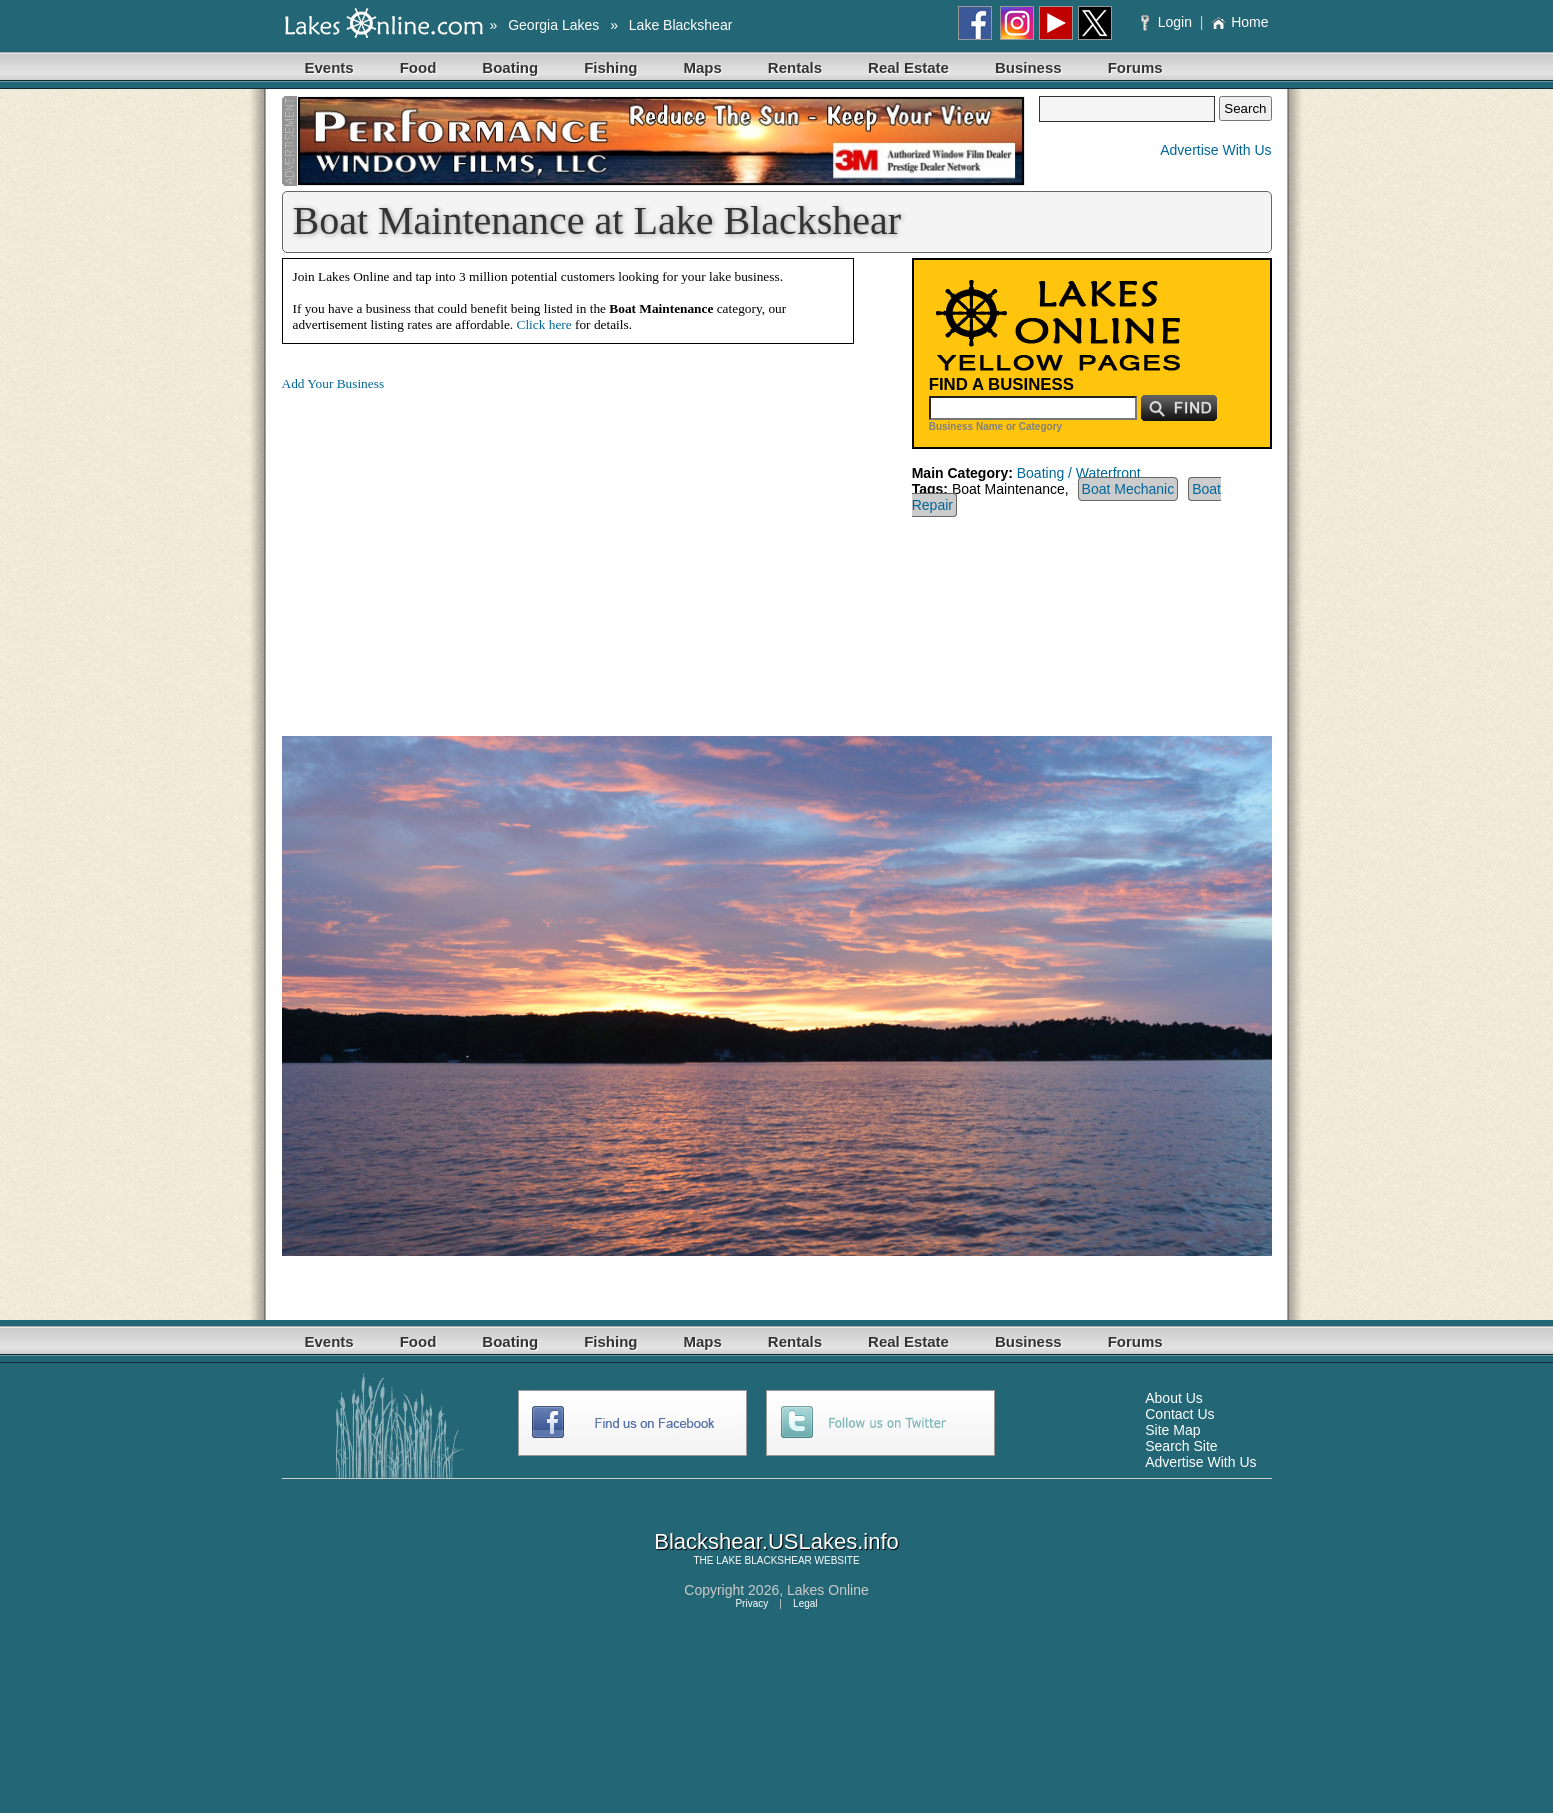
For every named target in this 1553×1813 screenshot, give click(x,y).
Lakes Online (828, 1590)
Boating (510, 67)
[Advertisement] (450, 548)
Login (1168, 22)
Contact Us (1179, 1414)
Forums (1135, 67)
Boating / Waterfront (1079, 473)
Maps (703, 67)
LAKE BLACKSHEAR (764, 1560)
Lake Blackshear (681, 25)
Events (329, 67)
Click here (544, 324)
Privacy (751, 1603)
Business (1028, 67)
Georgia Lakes (553, 25)
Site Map (1172, 1430)
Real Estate (908, 67)
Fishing (610, 67)
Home (1239, 22)
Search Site (1181, 1446)
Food (418, 67)
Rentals (795, 67)
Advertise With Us (1215, 150)
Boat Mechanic (1128, 489)
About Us (1174, 1398)
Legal (805, 1603)
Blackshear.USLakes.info (776, 1541)
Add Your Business (333, 383)
